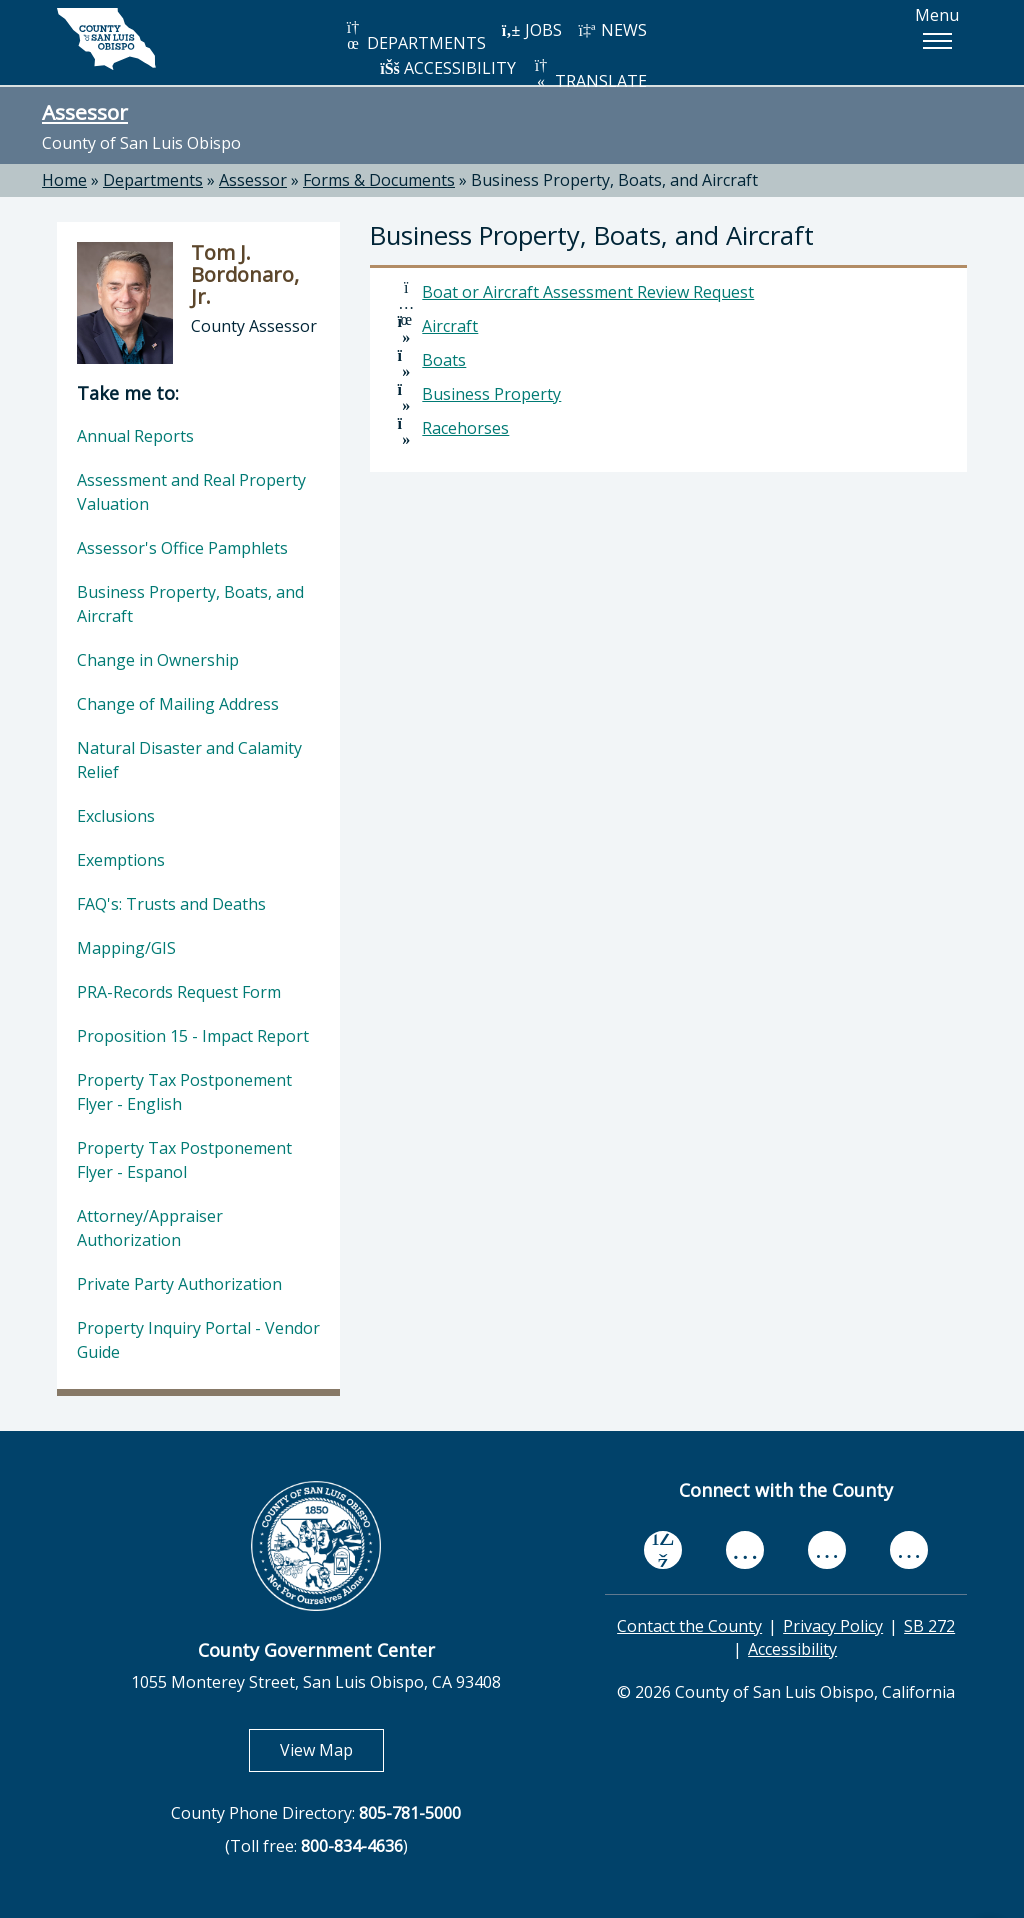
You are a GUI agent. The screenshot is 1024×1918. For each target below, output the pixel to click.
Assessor (85, 112)
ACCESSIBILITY (448, 68)
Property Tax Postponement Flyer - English (184, 1092)
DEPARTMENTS (414, 36)
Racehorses (465, 428)
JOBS (531, 30)
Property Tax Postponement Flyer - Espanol (184, 1160)
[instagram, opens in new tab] (909, 1549)
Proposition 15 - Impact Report (193, 1036)
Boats (444, 360)
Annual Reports (135, 436)
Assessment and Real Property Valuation (191, 492)
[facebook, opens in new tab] (663, 1550)
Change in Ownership (158, 660)
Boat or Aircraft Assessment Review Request (588, 292)
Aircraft (450, 326)
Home (64, 180)
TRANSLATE (589, 74)
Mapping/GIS (126, 948)
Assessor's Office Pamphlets (182, 548)
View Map (332, 1749)
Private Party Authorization (179, 1284)
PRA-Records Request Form (179, 992)
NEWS (612, 30)
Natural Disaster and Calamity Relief (189, 760)
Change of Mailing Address (178, 704)
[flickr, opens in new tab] (827, 1549)
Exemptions (121, 860)
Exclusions (116, 816)
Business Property (491, 394)
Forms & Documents (379, 180)
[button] (937, 41)
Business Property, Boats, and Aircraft (614, 180)
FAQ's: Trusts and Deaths (171, 904)
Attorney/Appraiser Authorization (150, 1228)
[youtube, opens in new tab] (745, 1550)
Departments (153, 180)
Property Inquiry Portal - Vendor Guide (198, 1340)
